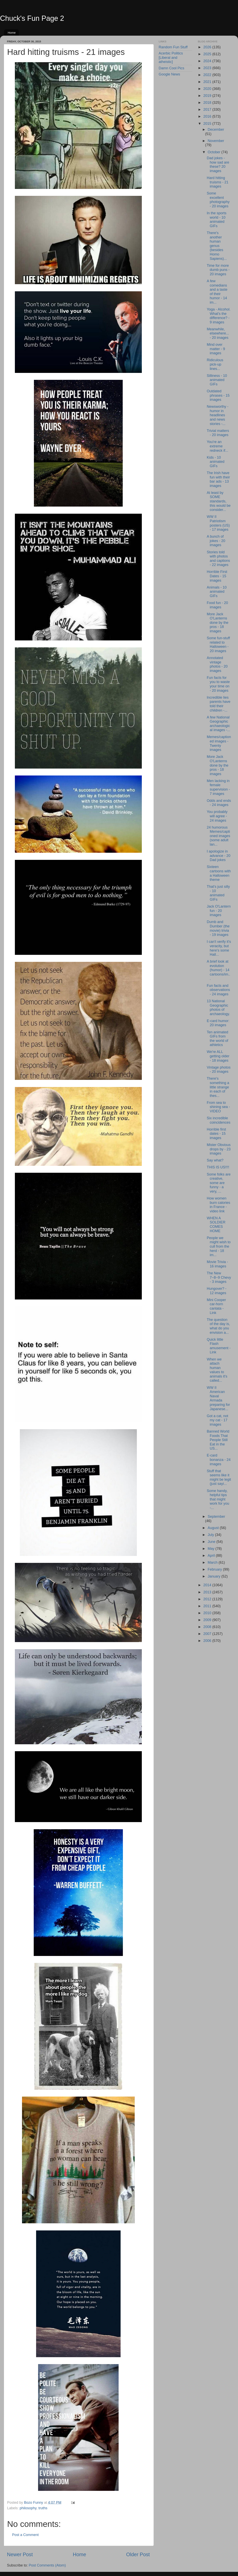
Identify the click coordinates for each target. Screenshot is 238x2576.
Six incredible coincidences (218, 1120)
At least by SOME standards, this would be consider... (218, 501)
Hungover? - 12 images (216, 1291)
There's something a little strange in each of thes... (218, 1087)
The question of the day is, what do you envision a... (218, 1326)
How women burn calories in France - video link (218, 1204)
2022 (207, 75)
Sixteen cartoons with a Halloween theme (219, 873)
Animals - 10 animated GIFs (216, 591)
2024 (207, 61)
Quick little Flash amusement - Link (218, 1346)
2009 (207, 1620)
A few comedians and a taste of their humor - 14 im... (217, 291)
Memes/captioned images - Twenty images (219, 743)
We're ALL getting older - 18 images (218, 1056)
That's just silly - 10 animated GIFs (218, 893)
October (214, 152)
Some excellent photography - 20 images (218, 199)
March (213, 1562)
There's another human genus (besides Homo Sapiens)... (217, 246)
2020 (207, 89)
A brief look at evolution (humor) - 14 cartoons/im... (218, 969)
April (212, 1556)
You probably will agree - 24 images (217, 816)
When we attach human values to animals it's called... (217, 1370)
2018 (207, 103)
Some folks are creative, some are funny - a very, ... (218, 1182)
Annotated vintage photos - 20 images (217, 664)
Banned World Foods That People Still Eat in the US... (218, 1439)
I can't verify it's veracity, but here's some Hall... (219, 948)
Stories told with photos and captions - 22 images (218, 558)
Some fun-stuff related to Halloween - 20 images (218, 644)
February (215, 1569)
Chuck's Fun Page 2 (32, 18)
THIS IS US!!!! (218, 1167)
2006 (207, 1641)
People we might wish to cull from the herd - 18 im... (218, 1246)
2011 (207, 1606)
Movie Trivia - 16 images (217, 1264)
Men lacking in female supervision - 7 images (218, 787)
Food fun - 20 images (217, 605)
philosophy (28, 2508)
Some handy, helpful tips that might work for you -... (218, 1499)
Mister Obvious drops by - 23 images (218, 1149)
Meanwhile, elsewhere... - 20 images (218, 333)
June (212, 1542)
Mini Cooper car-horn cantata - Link (216, 1306)
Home (12, 32)
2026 (207, 47)
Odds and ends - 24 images (219, 803)
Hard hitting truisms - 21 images (217, 182)
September (216, 1517)
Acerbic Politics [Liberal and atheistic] (171, 57)
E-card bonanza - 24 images (218, 1459)
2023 (207, 68)
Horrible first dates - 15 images (216, 1133)
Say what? (215, 1160)
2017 (207, 109)
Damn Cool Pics (171, 68)
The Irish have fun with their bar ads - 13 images (218, 479)
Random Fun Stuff (173, 47)
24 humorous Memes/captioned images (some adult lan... (218, 835)
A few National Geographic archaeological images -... (218, 723)
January (214, 1576)
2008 (207, 1627)
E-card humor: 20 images (218, 1023)
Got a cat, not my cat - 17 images (217, 1420)
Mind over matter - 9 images (216, 349)
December (216, 129)
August (214, 1528)
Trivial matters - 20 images (218, 433)
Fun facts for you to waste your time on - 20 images (218, 684)
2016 (207, 116)
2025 (207, 54)
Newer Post (20, 2554)
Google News (169, 74)
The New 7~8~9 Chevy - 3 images (219, 1277)
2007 (207, 1634)
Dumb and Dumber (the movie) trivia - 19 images (218, 928)
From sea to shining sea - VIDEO (218, 1107)
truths (42, 2508)
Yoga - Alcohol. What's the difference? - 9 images (218, 315)
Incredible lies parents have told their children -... (218, 703)
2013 (207, 1592)
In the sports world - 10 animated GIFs (216, 219)
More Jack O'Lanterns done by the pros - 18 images (217, 622)
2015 (207, 124)
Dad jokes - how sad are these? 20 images (218, 164)
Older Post (138, 2554)
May (211, 1549)
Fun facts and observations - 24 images (218, 990)
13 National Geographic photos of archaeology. (218, 1007)
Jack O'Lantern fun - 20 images (219, 910)
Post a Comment (25, 2535)
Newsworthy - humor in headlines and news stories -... (217, 415)
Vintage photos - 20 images (218, 1069)
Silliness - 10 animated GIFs (217, 380)
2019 (207, 96)
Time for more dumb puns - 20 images (218, 270)
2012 (207, 1599)
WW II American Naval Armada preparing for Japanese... (218, 1398)
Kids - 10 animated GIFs (215, 461)
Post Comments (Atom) (47, 2565)
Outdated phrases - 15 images (218, 395)
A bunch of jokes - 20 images (216, 540)
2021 (207, 82)
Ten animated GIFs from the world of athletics (217, 1038)
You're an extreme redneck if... (217, 446)
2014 (207, 1585)
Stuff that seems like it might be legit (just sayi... (219, 1477)
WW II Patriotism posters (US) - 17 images (218, 523)
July (211, 1535)
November (216, 141)
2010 (207, 1613)
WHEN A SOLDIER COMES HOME (216, 1224)
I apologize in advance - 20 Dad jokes (218, 855)
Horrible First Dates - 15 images (217, 576)
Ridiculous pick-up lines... (215, 364)
